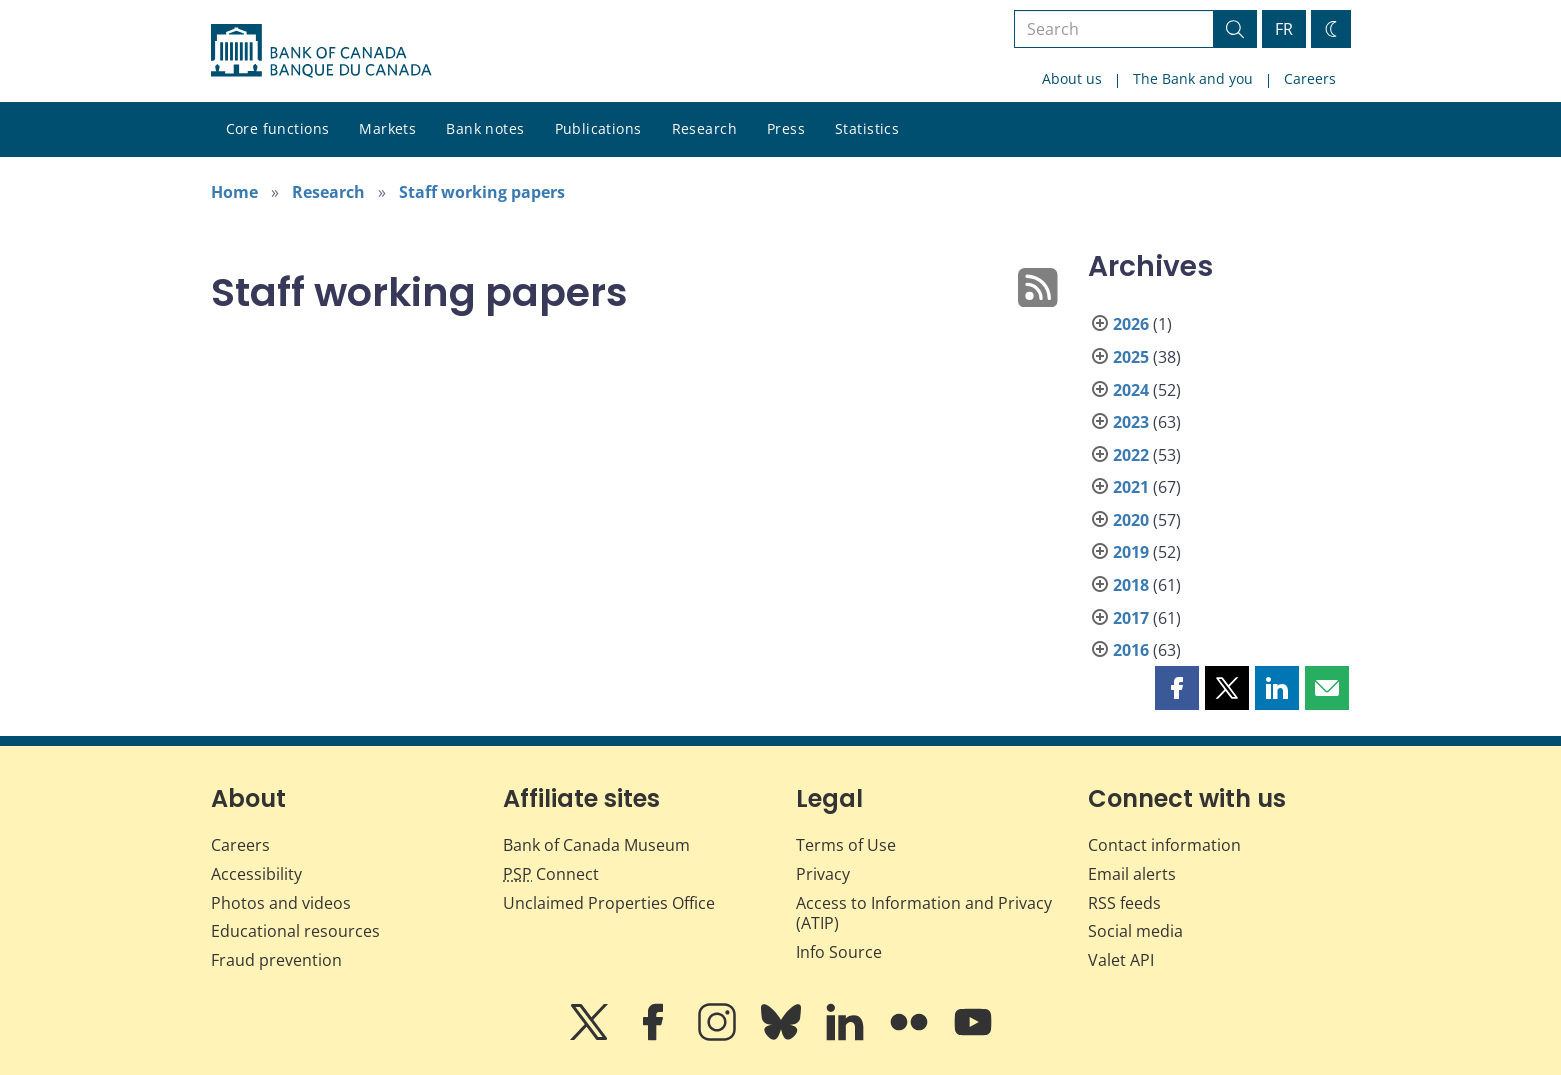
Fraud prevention (276, 960)
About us (1072, 78)
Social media (1135, 931)
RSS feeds (1124, 903)
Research (704, 128)
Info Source (839, 952)
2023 (1131, 422)
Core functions (278, 128)
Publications (598, 128)
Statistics (867, 128)
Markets (387, 128)
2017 (1131, 618)
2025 (1131, 357)
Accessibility (256, 874)
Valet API (1121, 960)
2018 (1131, 585)
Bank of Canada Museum (596, 845)
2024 (1131, 390)
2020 (1131, 520)
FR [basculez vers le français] (1284, 29)
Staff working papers (482, 192)
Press (786, 128)
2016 (1131, 650)
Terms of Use (846, 845)
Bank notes (485, 128)
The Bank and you (1193, 78)
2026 (1131, 324)
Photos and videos (281, 903)
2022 (1131, 455)
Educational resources (295, 931)
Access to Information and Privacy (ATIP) (924, 913)
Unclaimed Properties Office (609, 903)
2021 (1131, 487)
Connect (551, 874)
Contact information (1164, 845)
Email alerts (1132, 874)
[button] (1177, 688)
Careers (1310, 78)
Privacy (823, 874)
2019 (1131, 552)
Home (234, 192)
